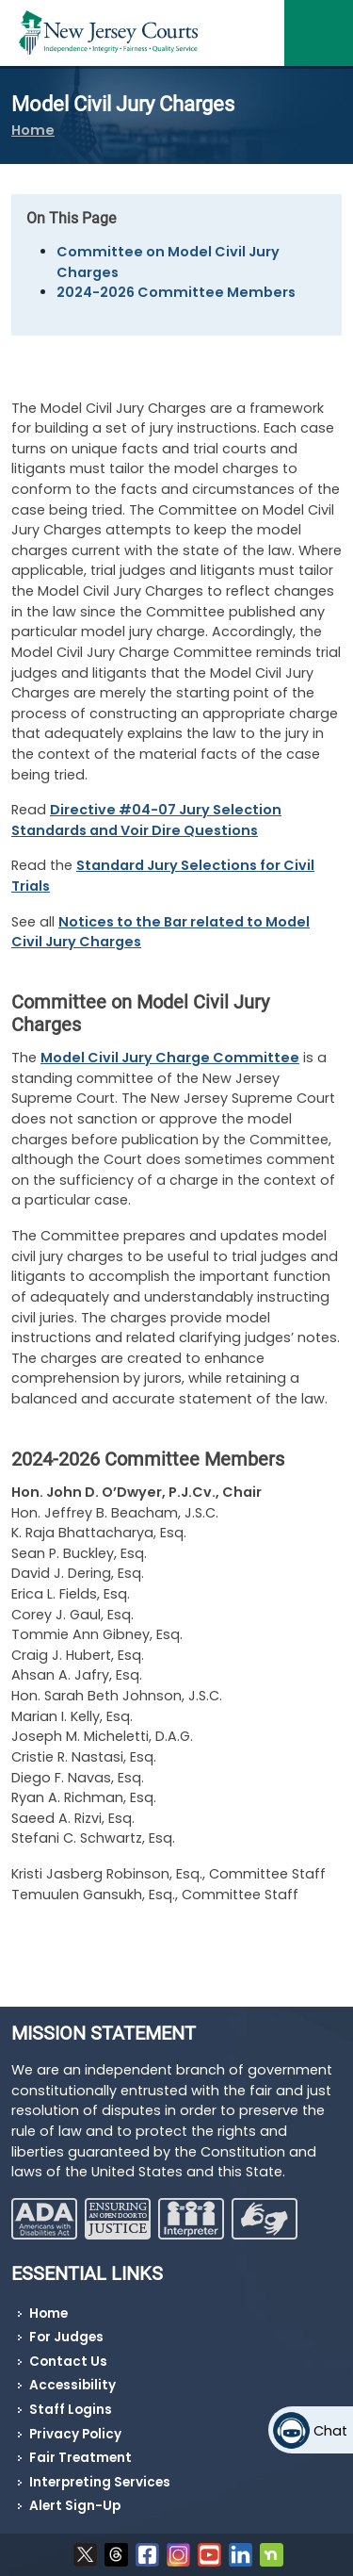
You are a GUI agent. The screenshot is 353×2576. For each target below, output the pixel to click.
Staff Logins (70, 2410)
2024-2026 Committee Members (176, 292)
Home (33, 130)
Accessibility (72, 2385)
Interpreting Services (99, 2482)
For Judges (66, 2337)
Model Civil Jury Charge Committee (169, 1057)
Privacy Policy (75, 2434)
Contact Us (68, 2362)
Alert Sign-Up (74, 2506)
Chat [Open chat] (330, 2430)
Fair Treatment (80, 2458)
